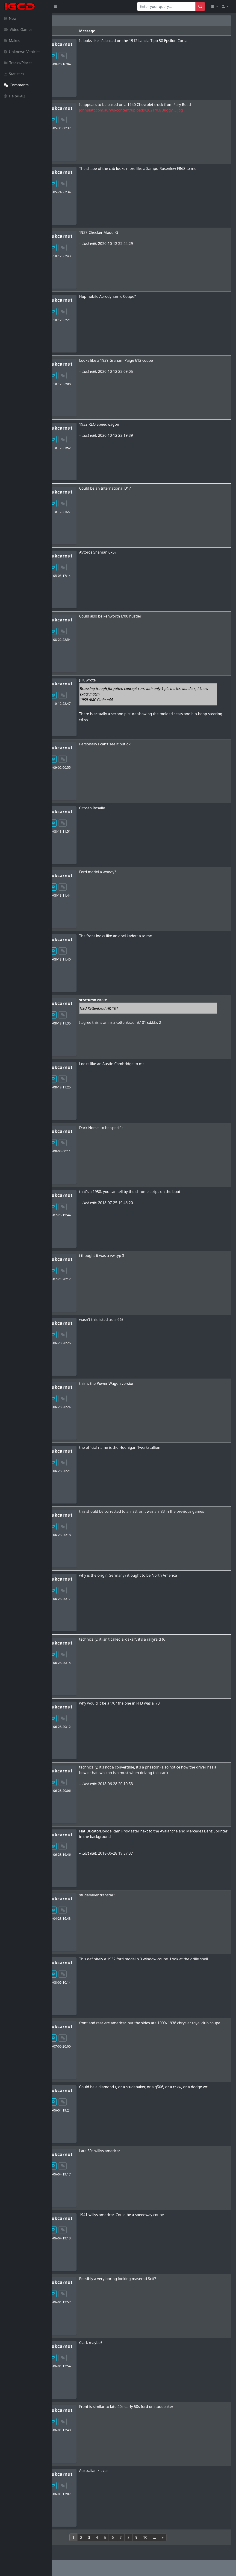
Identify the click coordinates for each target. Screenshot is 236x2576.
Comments (16, 84)
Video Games (18, 29)
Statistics (14, 73)
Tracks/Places (18, 62)
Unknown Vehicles (22, 51)
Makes (12, 40)
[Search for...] (166, 6)
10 (171, 2537)
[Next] (189, 2537)
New (10, 18)
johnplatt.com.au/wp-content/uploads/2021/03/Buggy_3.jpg (172, 110)
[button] (214, 6)
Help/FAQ (14, 96)
